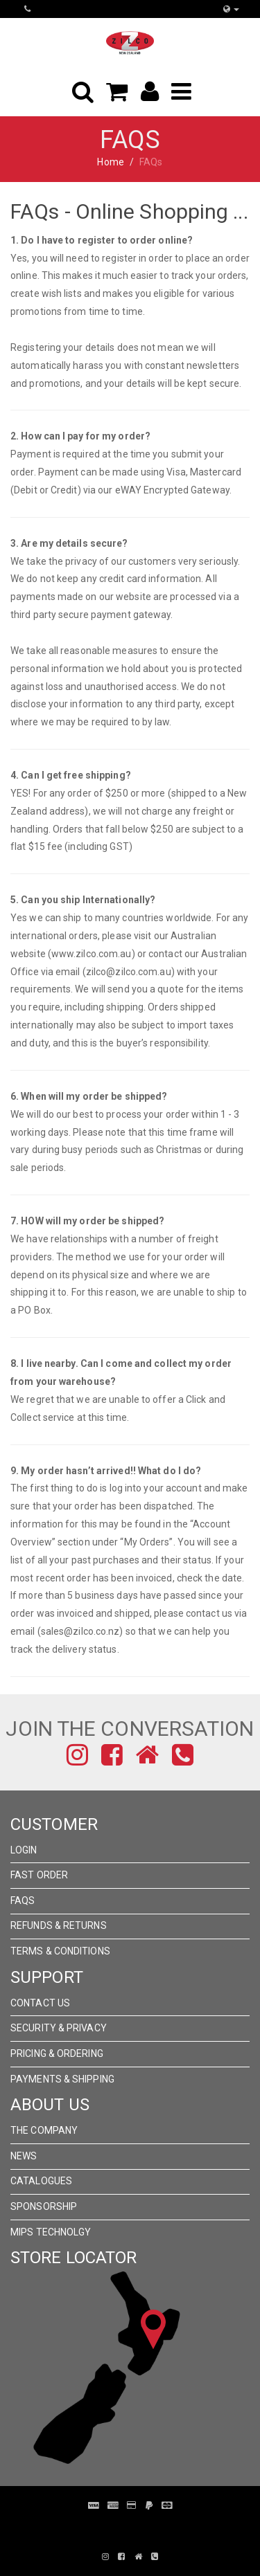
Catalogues (41, 2180)
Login (23, 1850)
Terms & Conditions (60, 1951)
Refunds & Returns (58, 1925)
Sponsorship (43, 2206)
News (23, 2155)
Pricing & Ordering (56, 2053)
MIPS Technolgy (50, 2232)
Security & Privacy (58, 2027)
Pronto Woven (137, 2526)
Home (110, 161)
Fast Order (39, 1874)
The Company (44, 2130)
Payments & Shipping (62, 2079)
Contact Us (40, 2002)
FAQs (22, 1900)
